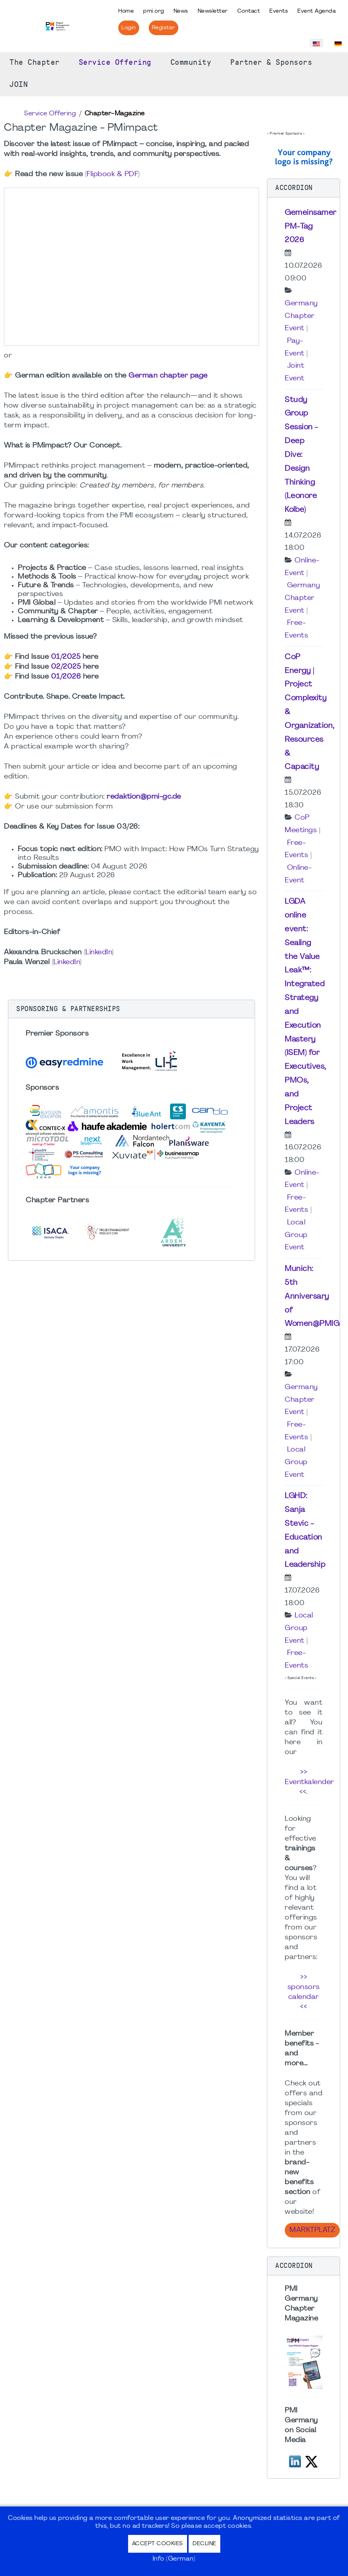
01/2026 (66, 676)
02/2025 (66, 667)
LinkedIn (98, 952)
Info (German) (174, 2559)
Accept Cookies (157, 2544)
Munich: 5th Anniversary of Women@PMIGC (315, 1296)
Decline (204, 2544)
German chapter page (168, 375)
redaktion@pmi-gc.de (144, 796)
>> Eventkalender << (309, 1782)
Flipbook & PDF (112, 174)
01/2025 (66, 657)
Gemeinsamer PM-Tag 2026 (311, 226)
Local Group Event (296, 1235)
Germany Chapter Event (301, 316)
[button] (131, 1009)
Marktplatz (312, 2230)
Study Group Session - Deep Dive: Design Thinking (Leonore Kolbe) (301, 455)
